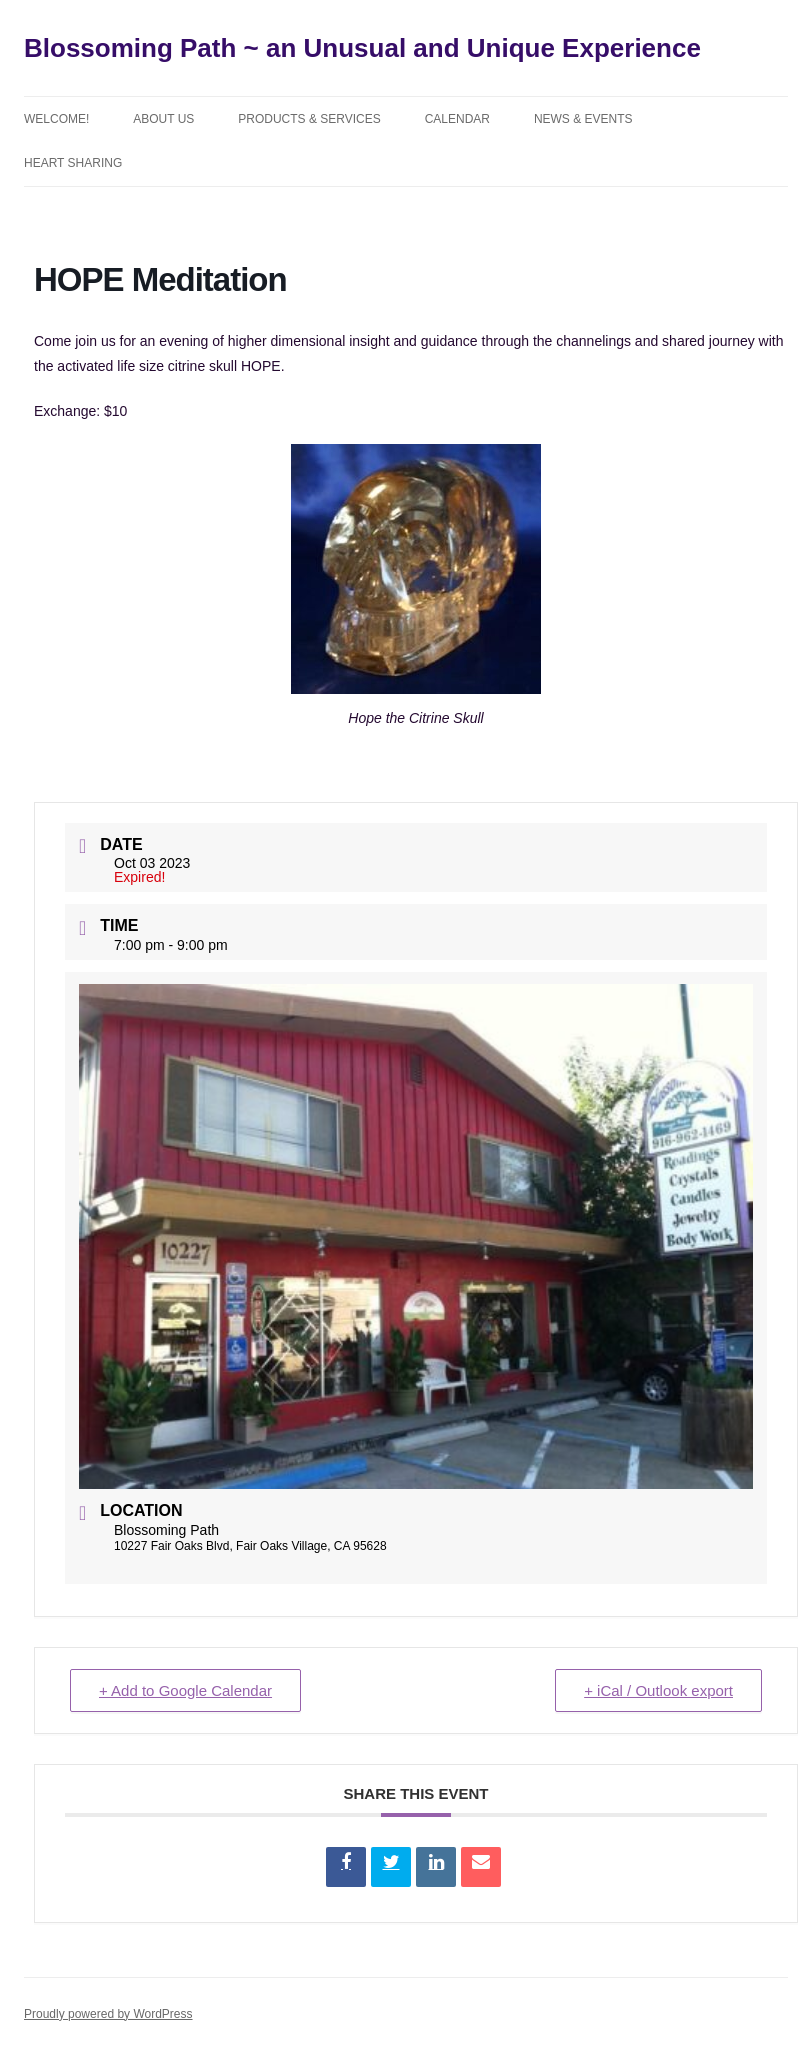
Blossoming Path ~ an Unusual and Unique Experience (362, 48)
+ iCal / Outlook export (658, 1690)
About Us (163, 119)
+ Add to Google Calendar (185, 1690)
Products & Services (309, 119)
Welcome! (56, 119)
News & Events (583, 119)
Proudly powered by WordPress (108, 2014)
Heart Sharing (73, 163)
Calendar (457, 119)
